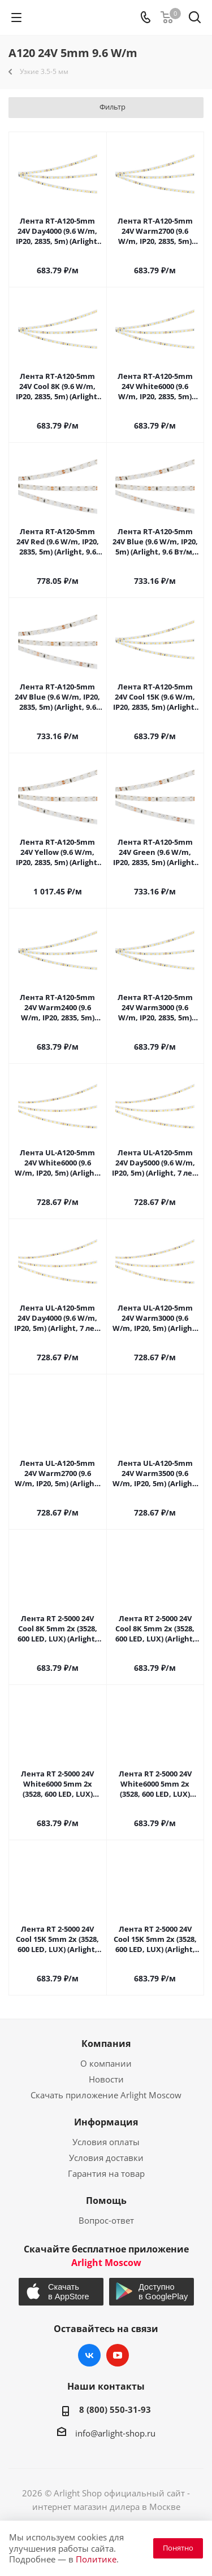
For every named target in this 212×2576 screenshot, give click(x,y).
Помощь (106, 2200)
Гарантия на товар (106, 2173)
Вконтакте (89, 2355)
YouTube (117, 2355)
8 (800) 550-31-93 (115, 2409)
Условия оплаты (106, 2141)
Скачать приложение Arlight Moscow (106, 2095)
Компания (106, 2043)
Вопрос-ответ (106, 2220)
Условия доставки (106, 2157)
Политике (96, 2559)
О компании (106, 2063)
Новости (106, 2079)
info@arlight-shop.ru (115, 2433)
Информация (106, 2122)
